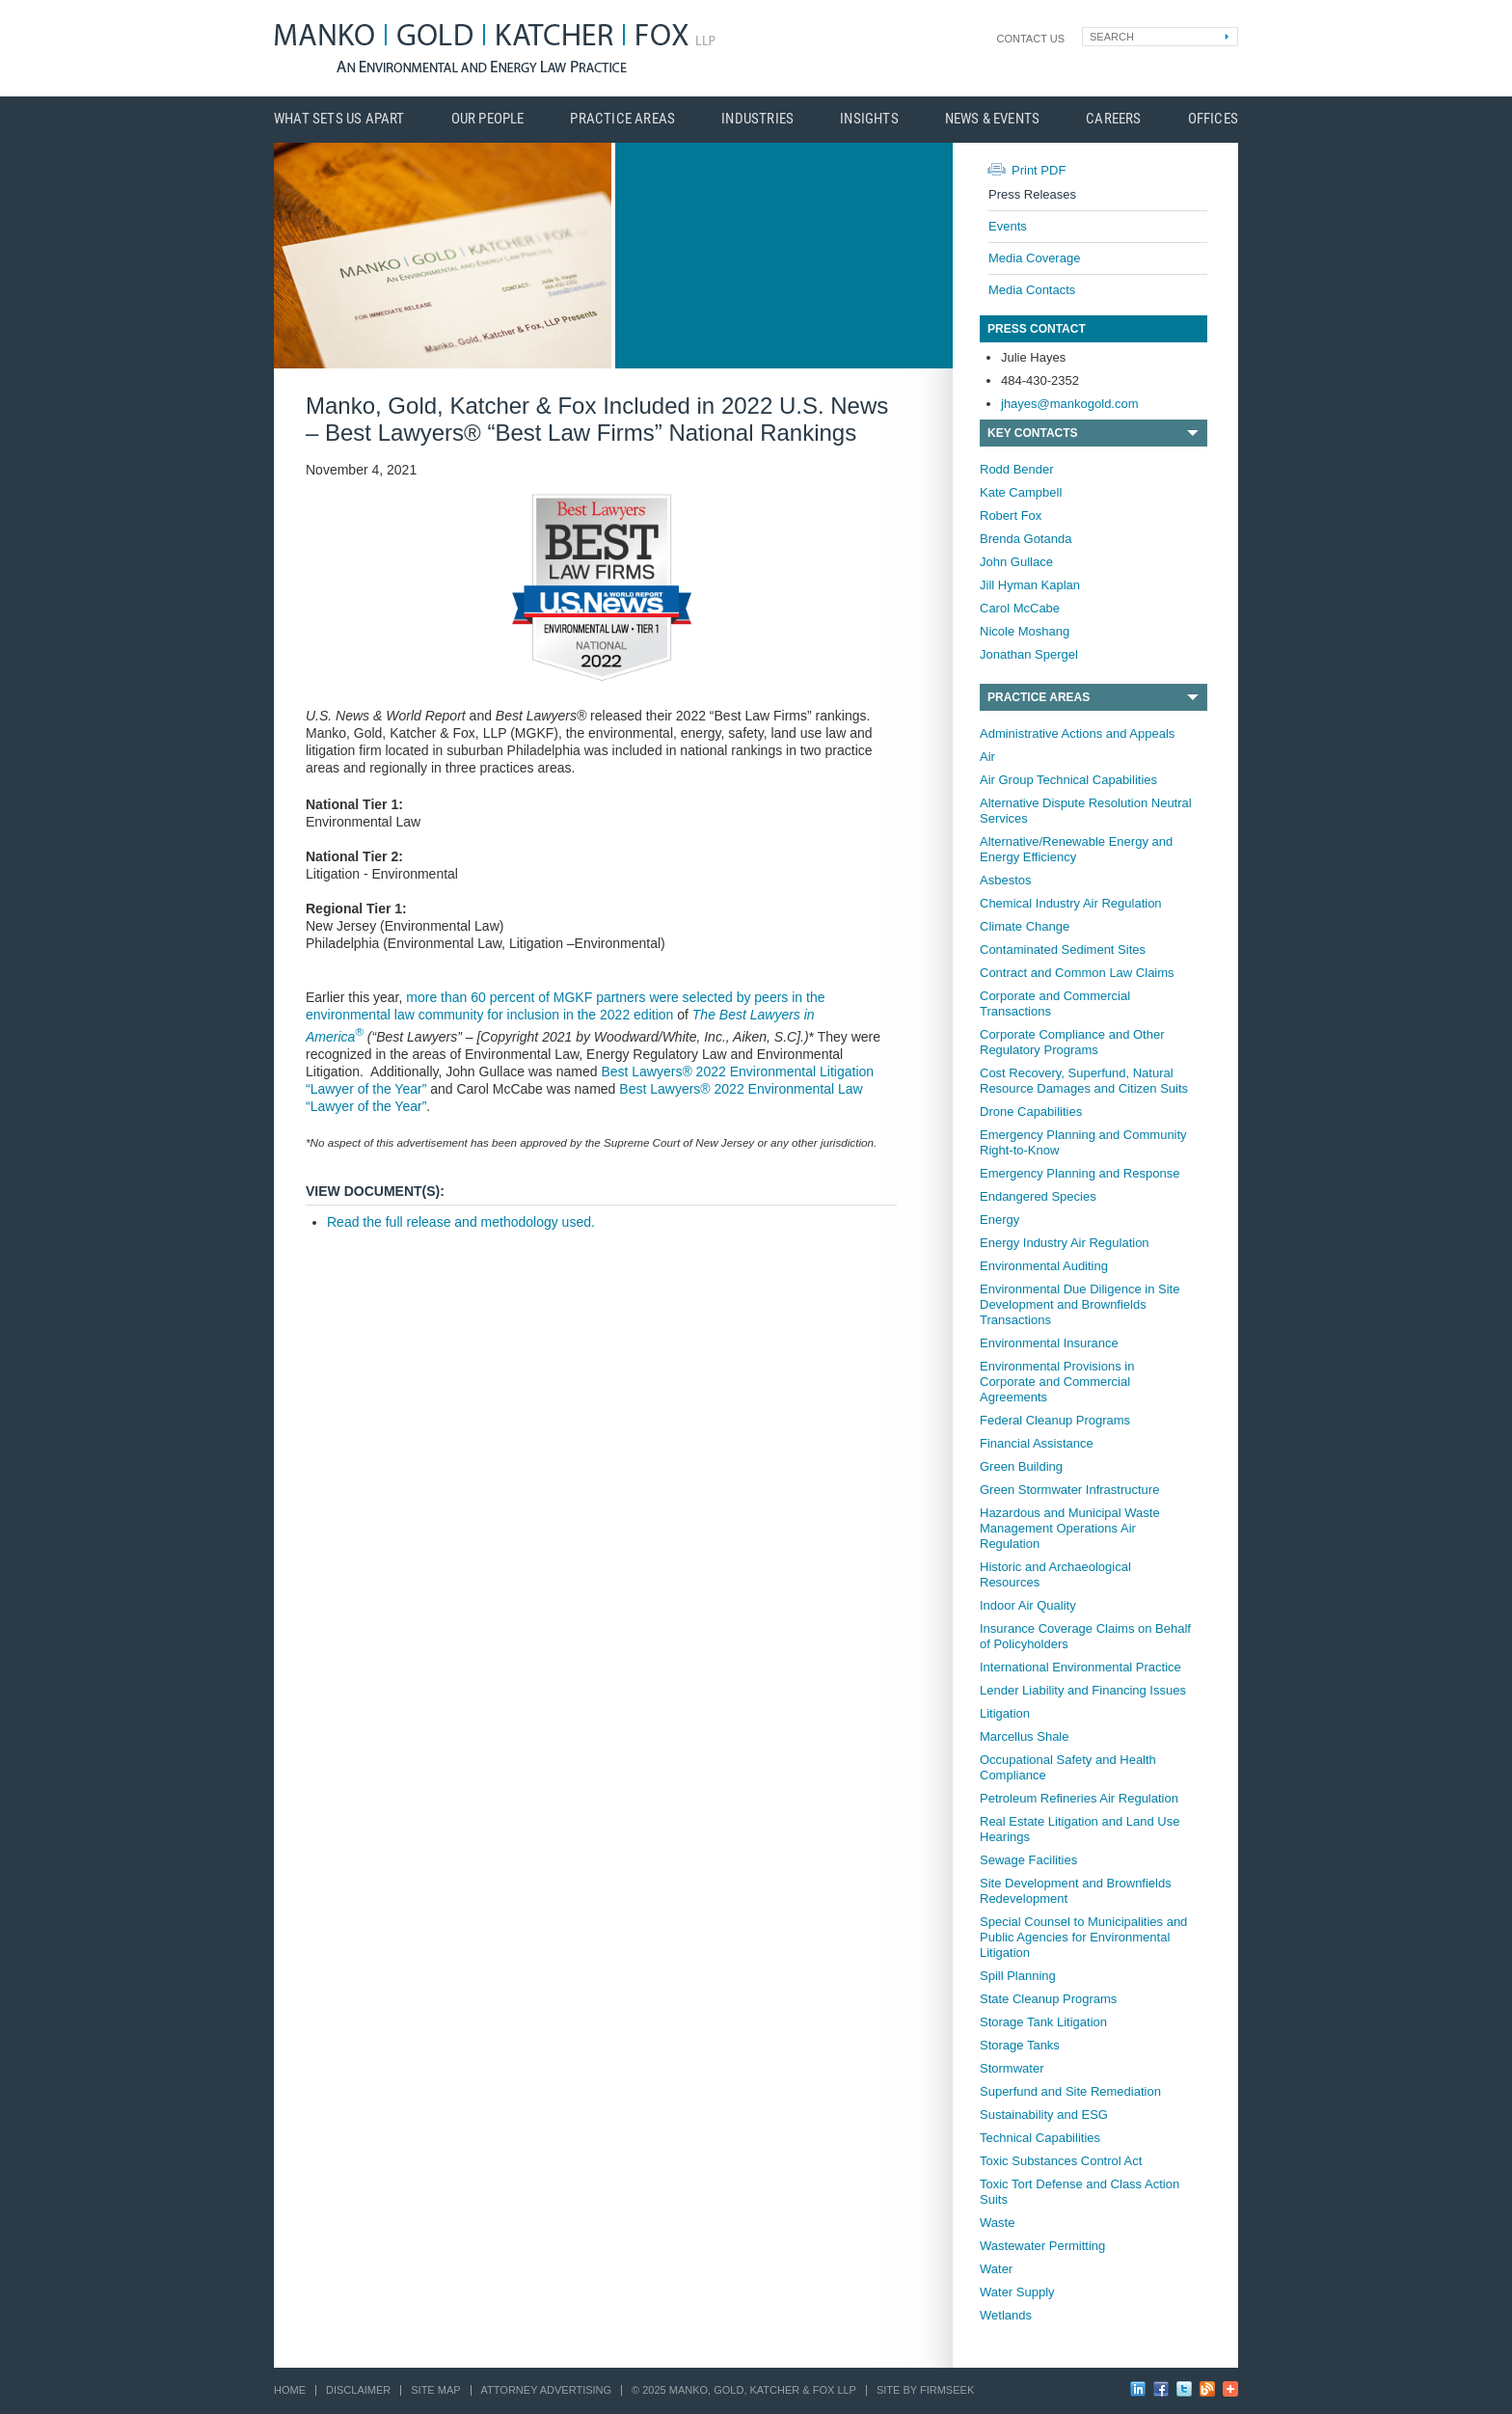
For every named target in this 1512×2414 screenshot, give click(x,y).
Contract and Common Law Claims (1077, 972)
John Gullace (1016, 562)
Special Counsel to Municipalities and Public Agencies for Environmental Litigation (1083, 1937)
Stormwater (1011, 2068)
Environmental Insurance (1049, 1343)
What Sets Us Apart (339, 119)
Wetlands (1006, 2315)
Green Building (1021, 1466)
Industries (757, 119)
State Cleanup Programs (1048, 1999)
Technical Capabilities (1040, 2137)
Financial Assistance (1037, 1443)
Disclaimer (358, 2390)
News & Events (992, 119)
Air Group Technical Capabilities (1068, 780)
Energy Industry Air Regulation (1064, 1242)
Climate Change (1024, 926)
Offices (1213, 119)
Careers (1113, 119)
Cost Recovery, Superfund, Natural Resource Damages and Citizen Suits (1084, 1081)
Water (996, 2269)
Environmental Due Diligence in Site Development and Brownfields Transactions (1079, 1304)
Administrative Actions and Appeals (1077, 733)
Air (987, 756)
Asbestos (1005, 880)
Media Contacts (1031, 290)
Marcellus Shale (1024, 1736)
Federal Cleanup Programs (1055, 1420)
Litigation (1005, 1713)
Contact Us (1031, 38)
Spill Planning (1018, 1975)
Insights (869, 119)
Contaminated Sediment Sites (1063, 949)
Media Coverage (1034, 258)
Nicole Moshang (1024, 631)
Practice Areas (622, 119)
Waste (997, 2222)
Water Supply (1017, 2292)
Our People (488, 119)
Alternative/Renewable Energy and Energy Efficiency (1076, 849)
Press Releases (1032, 194)
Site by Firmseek (925, 2390)
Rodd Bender (1017, 469)
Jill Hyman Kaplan (1030, 585)
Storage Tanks (1020, 2045)
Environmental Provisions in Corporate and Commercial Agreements (1057, 1381)
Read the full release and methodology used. (461, 1222)
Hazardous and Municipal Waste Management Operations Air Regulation (1070, 1528)
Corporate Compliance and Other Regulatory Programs (1072, 1042)
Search (1112, 36)
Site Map (435, 2390)
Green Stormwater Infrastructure (1069, 1489)
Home (290, 2390)
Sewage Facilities (1028, 1860)
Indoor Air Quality (1028, 1605)
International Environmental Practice (1080, 1667)
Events (1007, 226)
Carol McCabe (1020, 608)
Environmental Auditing (1044, 1266)
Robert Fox (1010, 515)
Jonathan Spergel (1029, 654)
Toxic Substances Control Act (1061, 2161)
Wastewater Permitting (1042, 2245)
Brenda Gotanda (1025, 538)
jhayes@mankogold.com (1070, 403)
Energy (999, 1219)
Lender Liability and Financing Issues (1083, 1690)
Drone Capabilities (1031, 1111)
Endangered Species (1038, 1196)
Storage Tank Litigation (1043, 2022)
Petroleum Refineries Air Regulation (1079, 1798)
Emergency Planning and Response (1079, 1173)
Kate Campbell (1021, 492)
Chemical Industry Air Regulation (1071, 903)
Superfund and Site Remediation (1070, 2091)
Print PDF (1039, 170)
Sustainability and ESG (1044, 2114)
